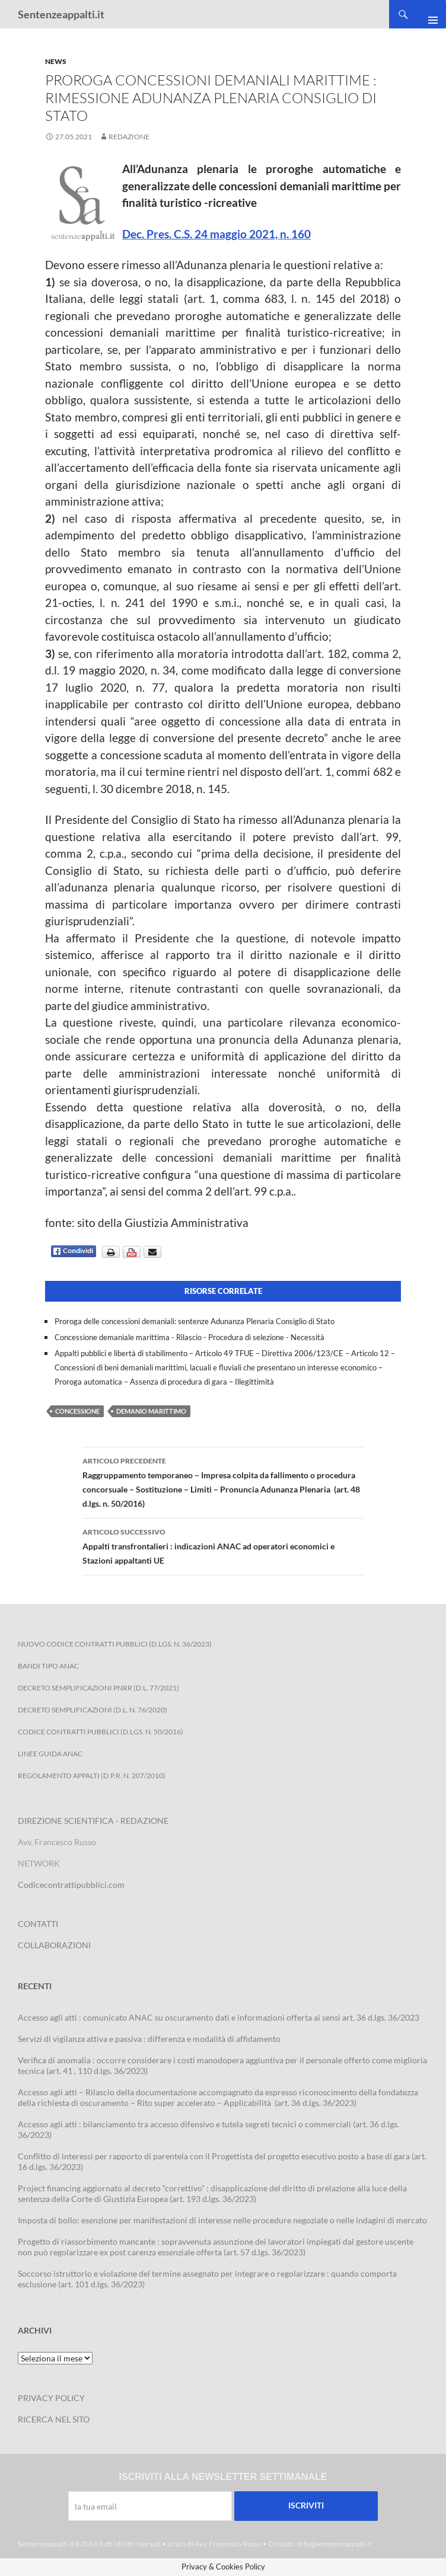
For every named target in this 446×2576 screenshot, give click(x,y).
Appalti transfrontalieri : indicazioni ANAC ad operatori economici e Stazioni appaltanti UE (223, 1545)
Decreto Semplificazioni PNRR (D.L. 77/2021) (98, 1687)
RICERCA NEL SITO (54, 2419)
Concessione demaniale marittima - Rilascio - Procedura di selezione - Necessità (189, 1337)
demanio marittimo (151, 1411)
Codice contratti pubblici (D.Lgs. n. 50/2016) (100, 1731)
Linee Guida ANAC (50, 1753)
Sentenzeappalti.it (61, 14)
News (55, 61)
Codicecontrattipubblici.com (71, 1885)
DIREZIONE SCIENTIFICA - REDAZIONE (93, 1821)
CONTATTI (38, 1924)
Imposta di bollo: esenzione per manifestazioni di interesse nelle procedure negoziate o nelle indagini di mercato (222, 2220)
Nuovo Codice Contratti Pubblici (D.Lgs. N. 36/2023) (115, 1643)
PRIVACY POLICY (51, 2398)
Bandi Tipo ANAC (48, 1665)
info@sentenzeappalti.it (334, 2543)
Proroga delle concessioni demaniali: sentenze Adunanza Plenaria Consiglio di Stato (194, 1321)
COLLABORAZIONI (54, 1945)
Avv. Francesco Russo (228, 2543)
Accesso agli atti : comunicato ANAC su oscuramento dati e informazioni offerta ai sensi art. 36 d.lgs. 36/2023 (218, 2017)
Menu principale (428, 14)
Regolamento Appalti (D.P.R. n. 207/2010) (91, 1775)
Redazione (129, 136)
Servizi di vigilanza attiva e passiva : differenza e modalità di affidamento (149, 2039)
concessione (77, 1411)
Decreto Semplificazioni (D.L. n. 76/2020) (92, 1709)
